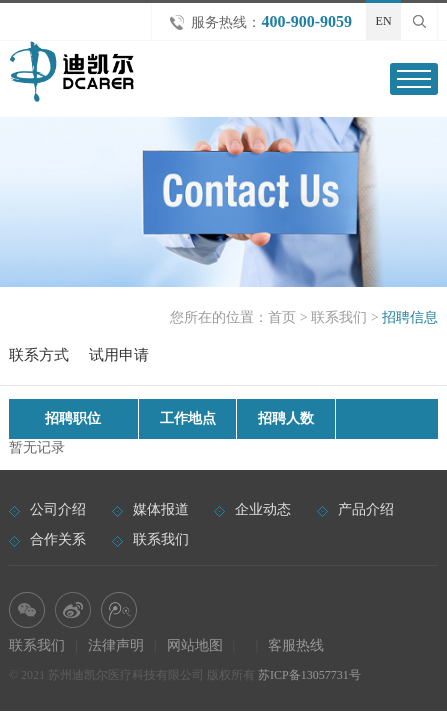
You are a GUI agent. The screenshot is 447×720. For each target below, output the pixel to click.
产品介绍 (366, 509)
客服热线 (296, 645)
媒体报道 (161, 509)
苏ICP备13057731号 (309, 675)
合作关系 (58, 539)
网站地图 (195, 645)
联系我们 (339, 317)
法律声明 (116, 645)
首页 (282, 317)
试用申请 (119, 355)
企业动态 (263, 509)
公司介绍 (58, 509)
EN (384, 21)
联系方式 (39, 355)
